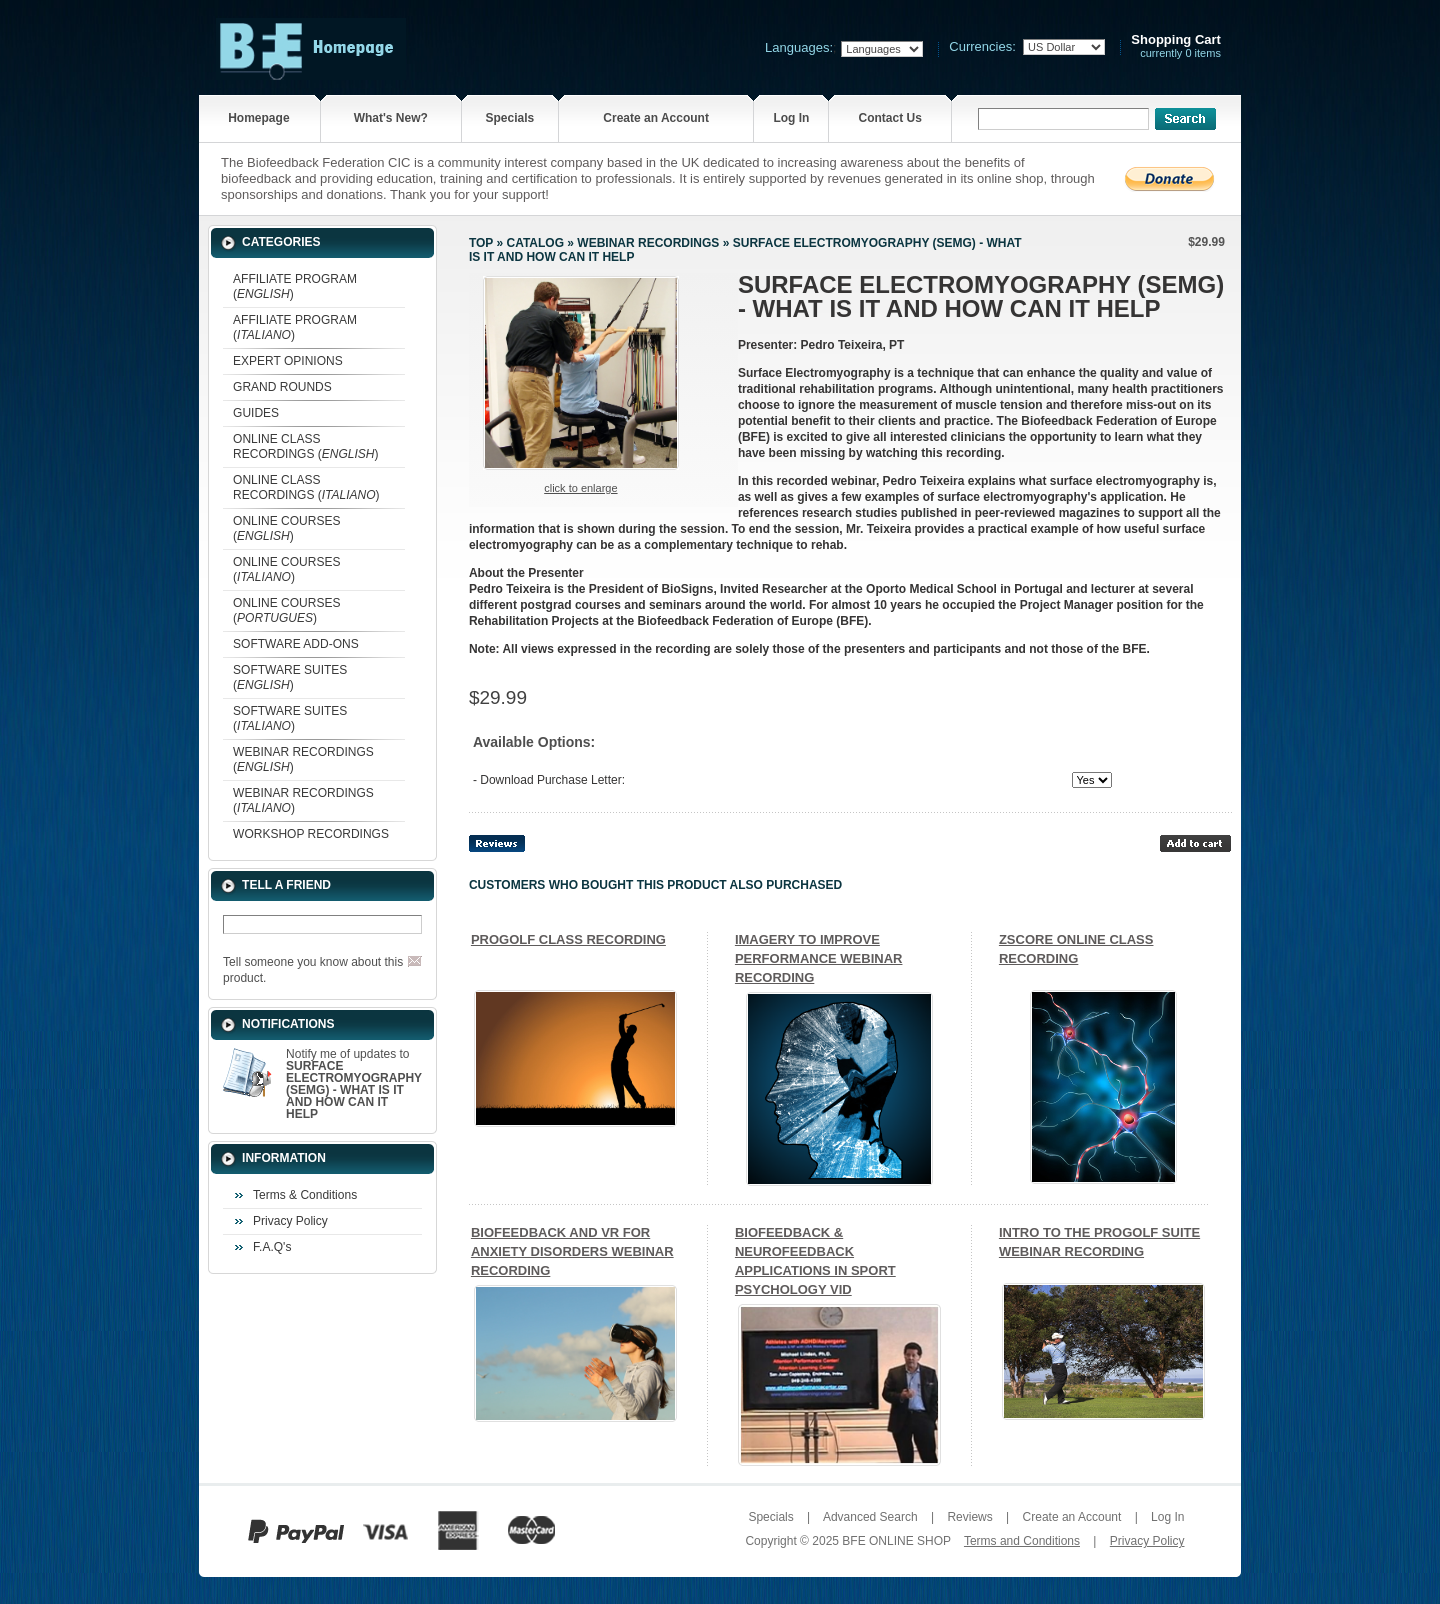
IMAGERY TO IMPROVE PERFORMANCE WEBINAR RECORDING (819, 958)
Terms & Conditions (305, 1195)
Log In (791, 118)
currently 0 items (1176, 46)
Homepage (258, 118)
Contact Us (890, 118)
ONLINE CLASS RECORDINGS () (305, 446)
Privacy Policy (290, 1221)
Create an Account (656, 118)
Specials (510, 118)
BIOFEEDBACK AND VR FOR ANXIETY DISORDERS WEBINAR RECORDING (572, 1251)
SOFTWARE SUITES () (290, 677)
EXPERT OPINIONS (288, 361)
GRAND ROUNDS (282, 387)
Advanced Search (870, 1517)
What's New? (391, 118)
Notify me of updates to (354, 1084)
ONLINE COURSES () (286, 528)
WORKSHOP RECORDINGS (311, 834)
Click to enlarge (580, 488)
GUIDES (256, 413)
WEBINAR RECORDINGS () (303, 759)
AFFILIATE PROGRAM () (295, 286)
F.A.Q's (272, 1247)
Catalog (535, 243)
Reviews (969, 1517)
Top (481, 243)
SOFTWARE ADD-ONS (296, 644)
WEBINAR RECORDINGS (648, 243)
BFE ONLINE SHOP (896, 1541)
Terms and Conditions (1022, 1541)
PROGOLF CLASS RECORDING (568, 939)
